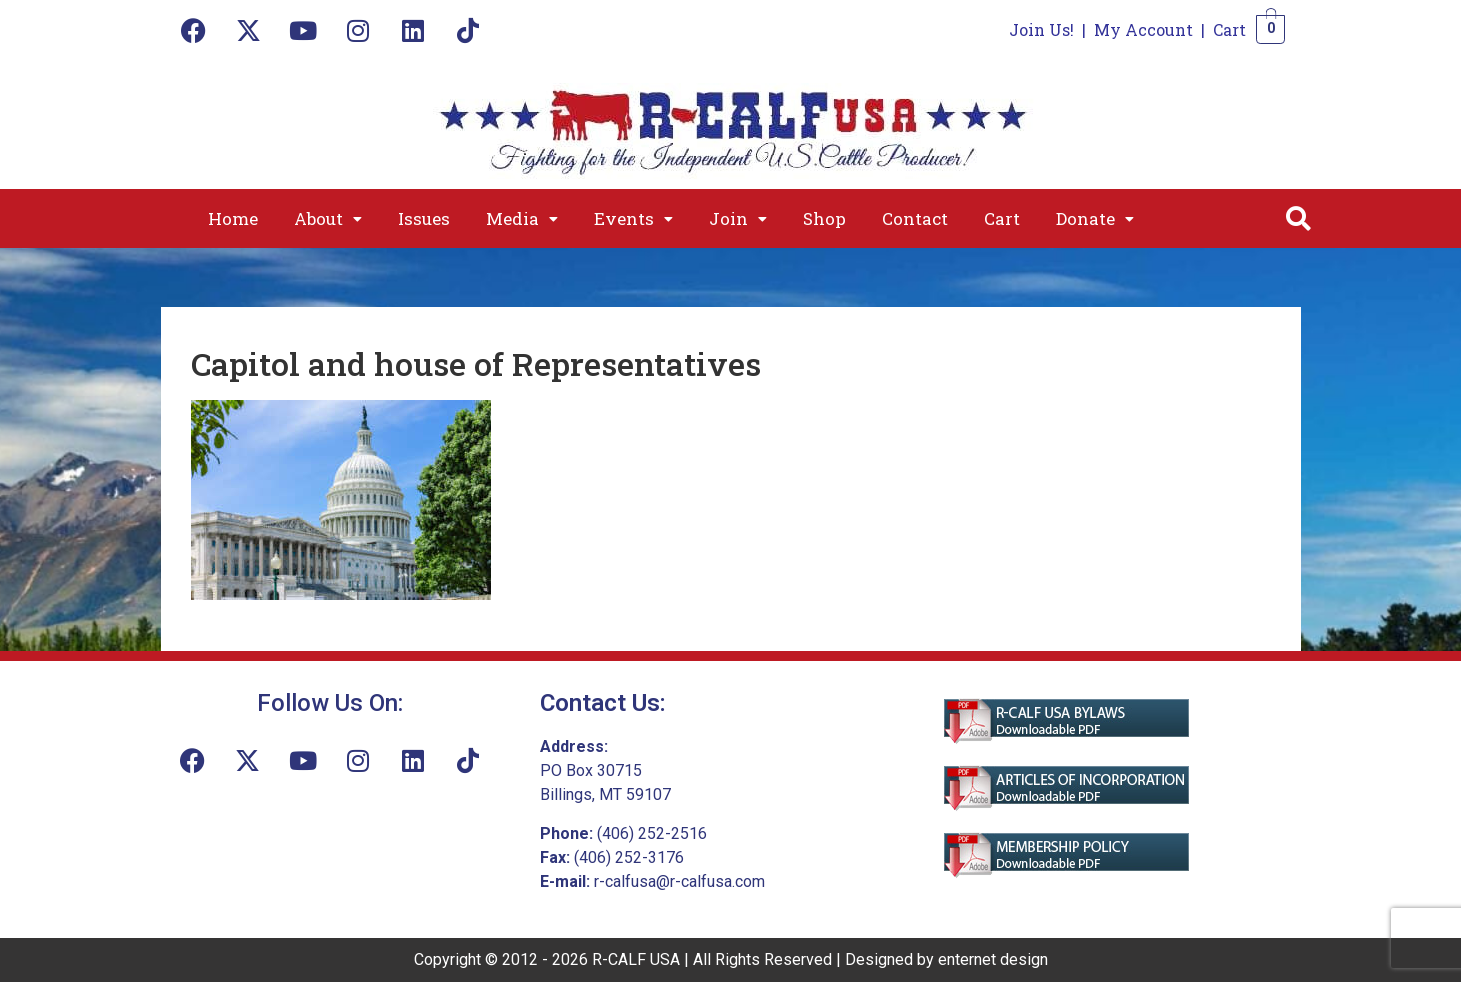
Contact (915, 218)
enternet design (993, 959)
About (328, 218)
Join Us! (1041, 29)
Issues (424, 218)
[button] (328, 218)
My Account (1143, 29)
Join (738, 218)
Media (522, 218)
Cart (1229, 29)
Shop (824, 218)
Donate (1095, 218)
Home (233, 218)
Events (633, 218)
